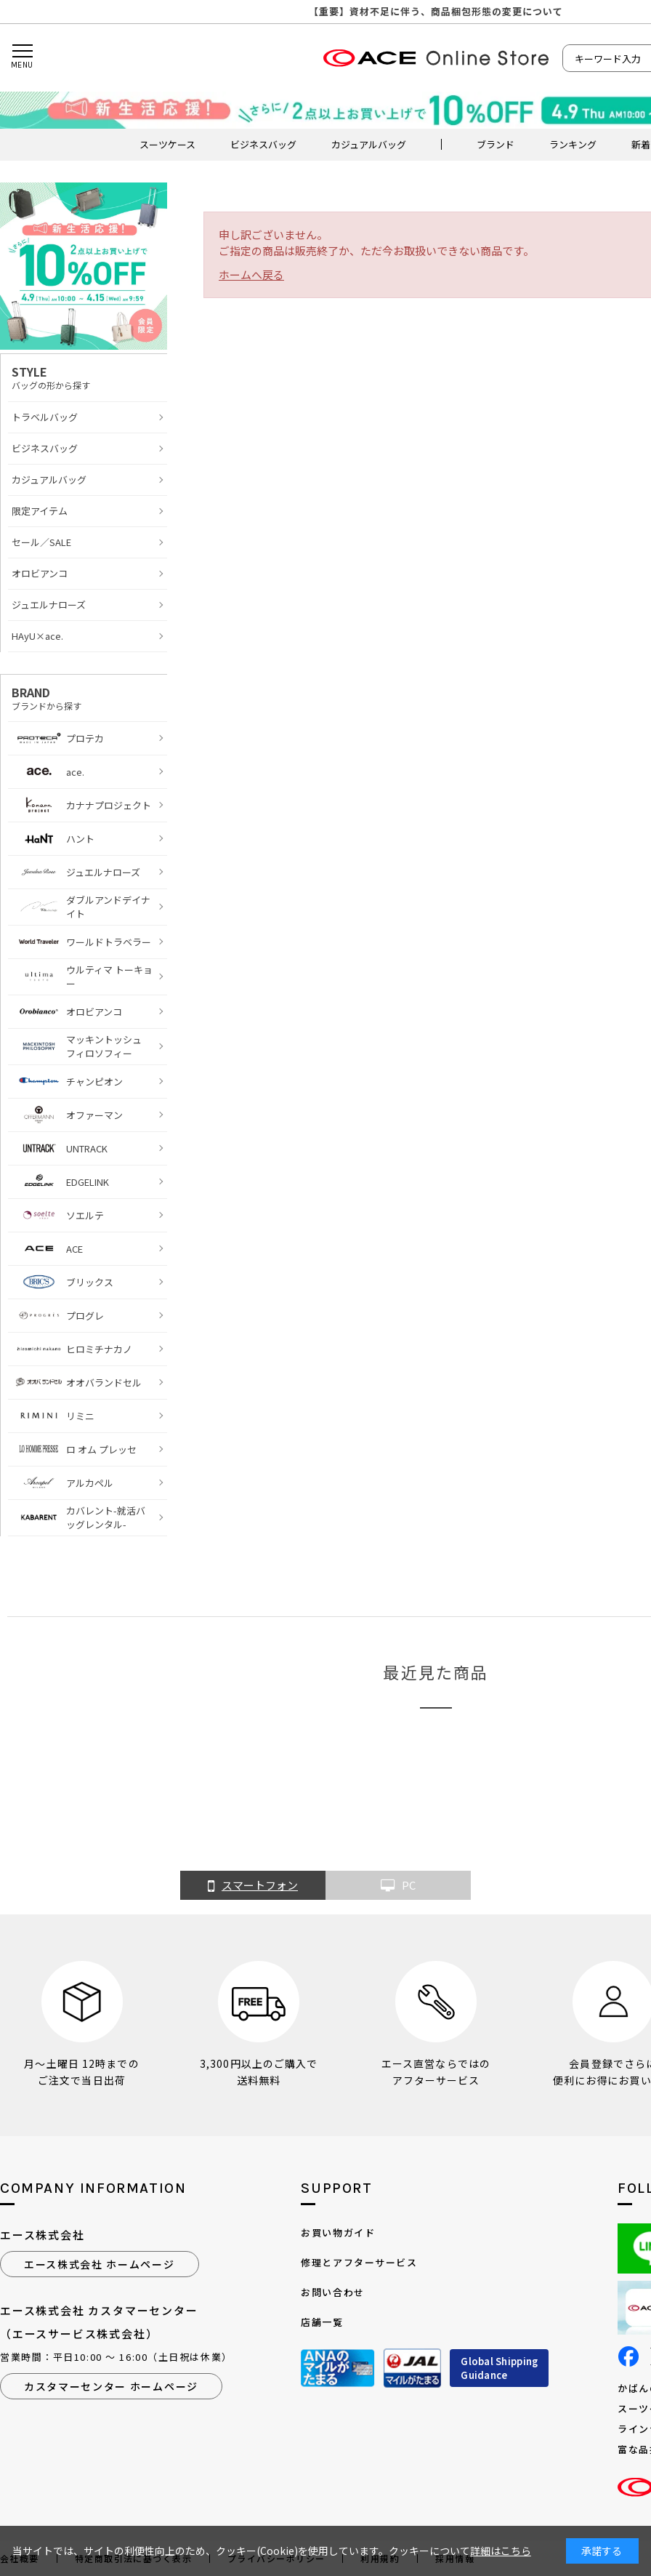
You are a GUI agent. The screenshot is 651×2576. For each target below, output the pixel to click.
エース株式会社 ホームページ (99, 2264)
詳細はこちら (500, 2550)
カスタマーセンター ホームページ (111, 2386)
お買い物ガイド (338, 2232)
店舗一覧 (322, 2322)
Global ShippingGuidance (499, 2368)
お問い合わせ (332, 2292)
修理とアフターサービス (359, 2262)
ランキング (573, 144)
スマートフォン (253, 1886)
